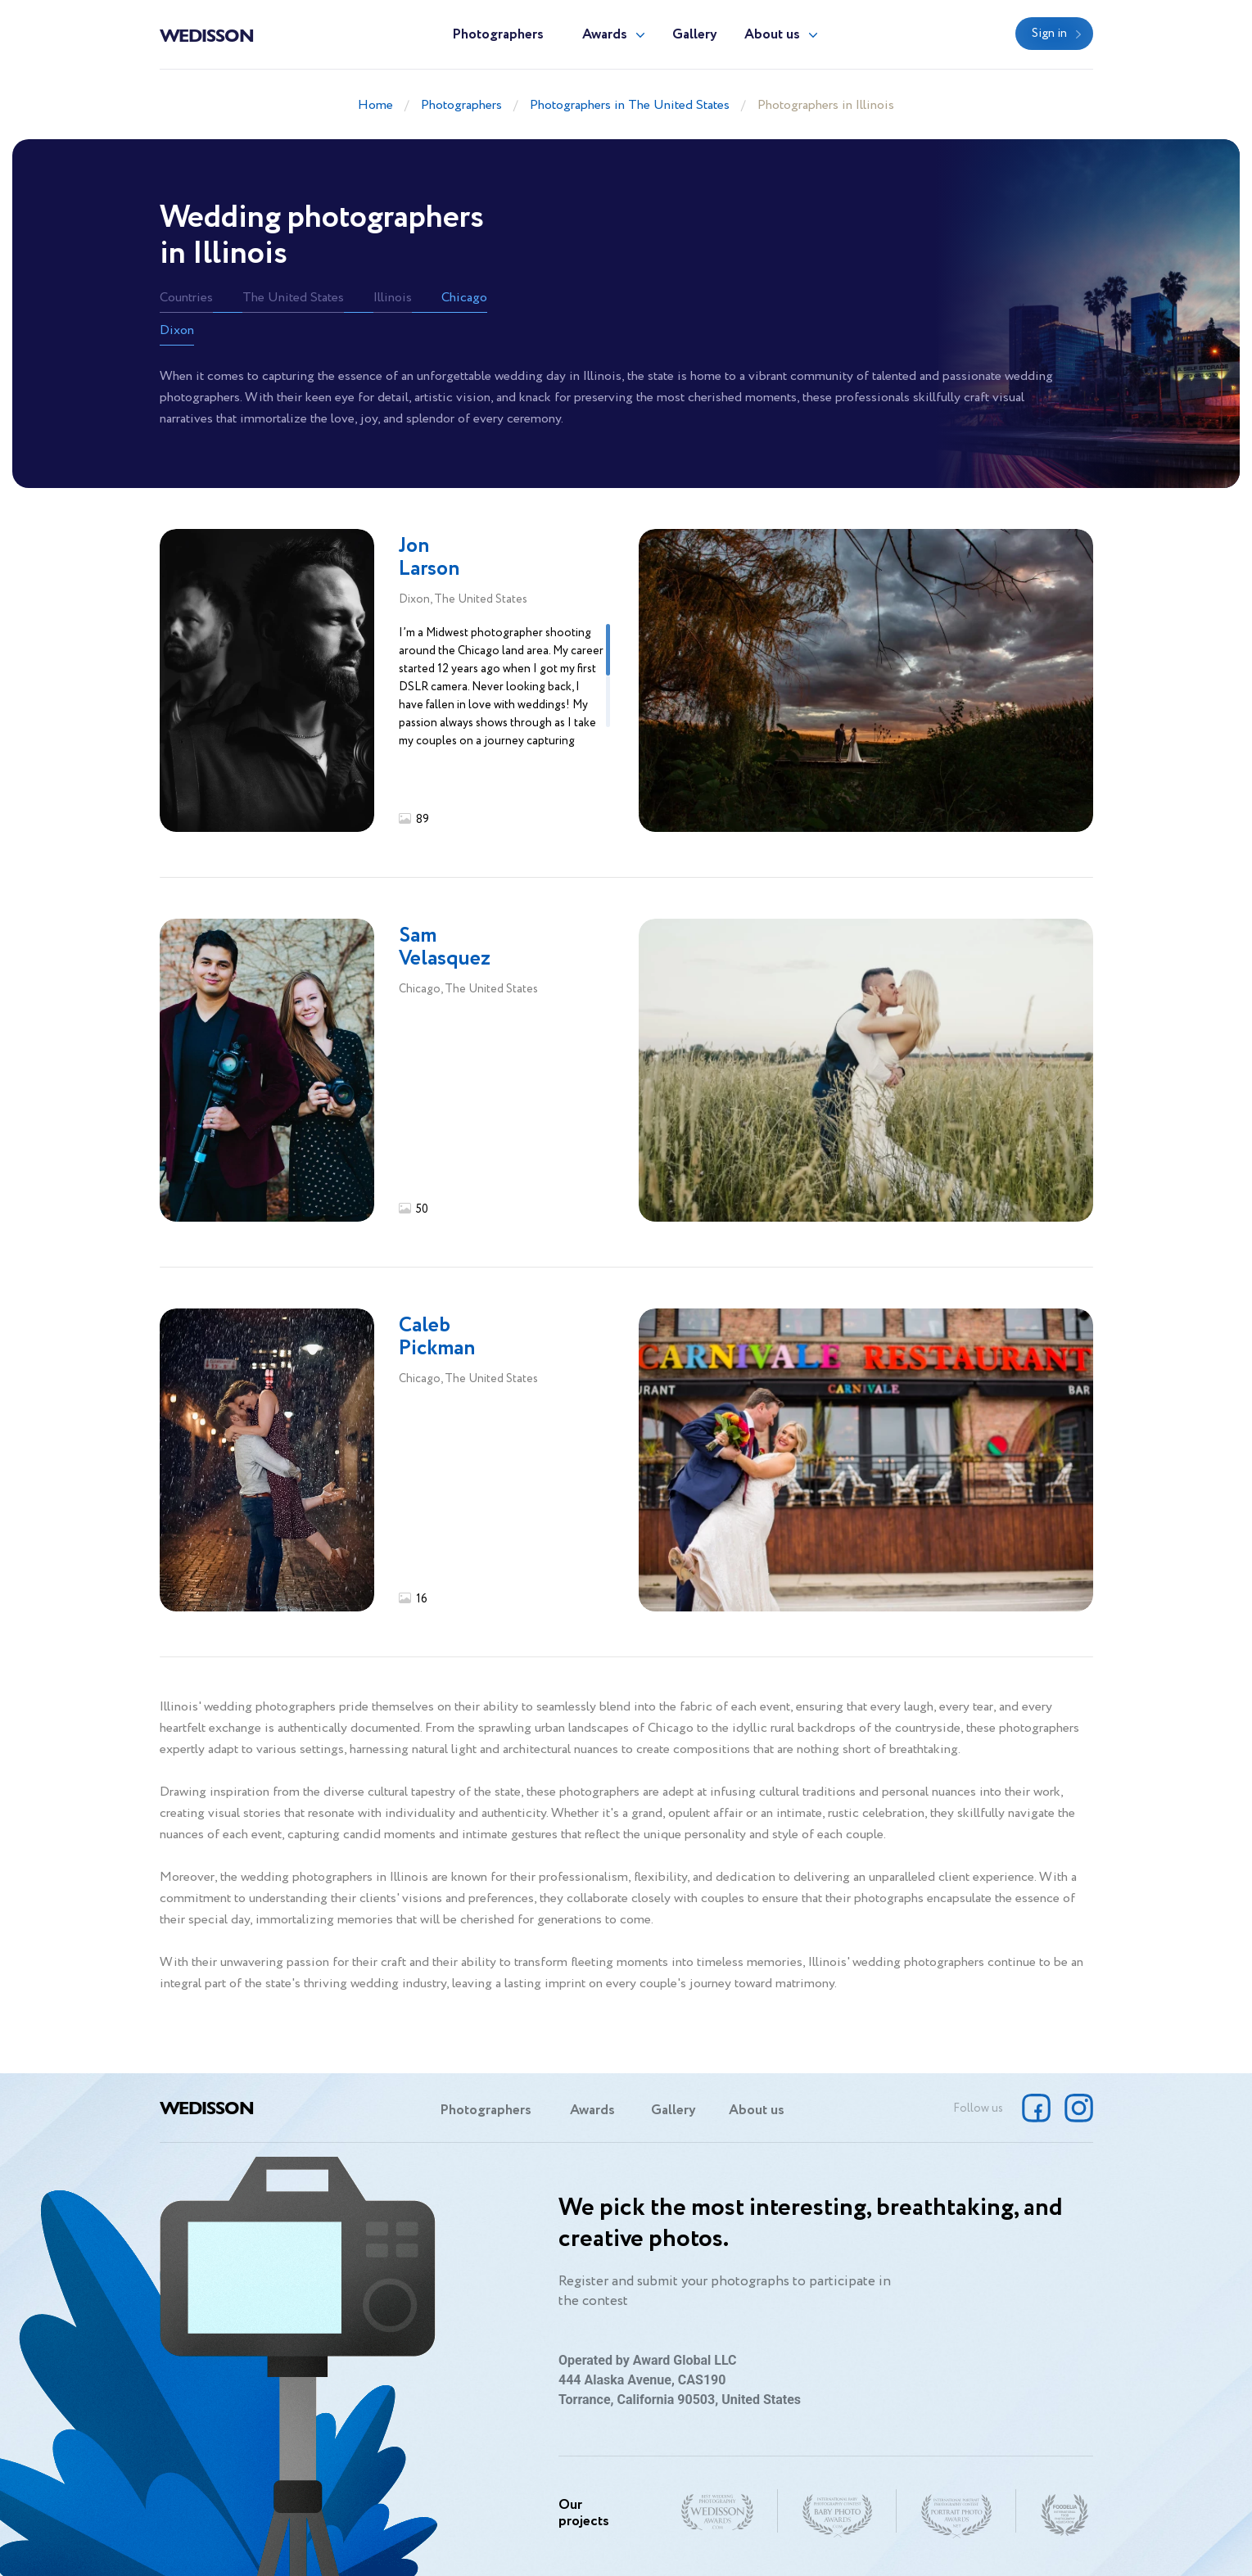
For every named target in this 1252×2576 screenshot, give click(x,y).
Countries (186, 297)
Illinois (392, 297)
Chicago (464, 297)
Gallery (694, 35)
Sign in (1049, 34)
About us (772, 35)
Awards (604, 35)
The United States (293, 297)
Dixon (177, 330)
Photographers (498, 35)
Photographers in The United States (630, 105)
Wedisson (207, 34)
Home (375, 105)
